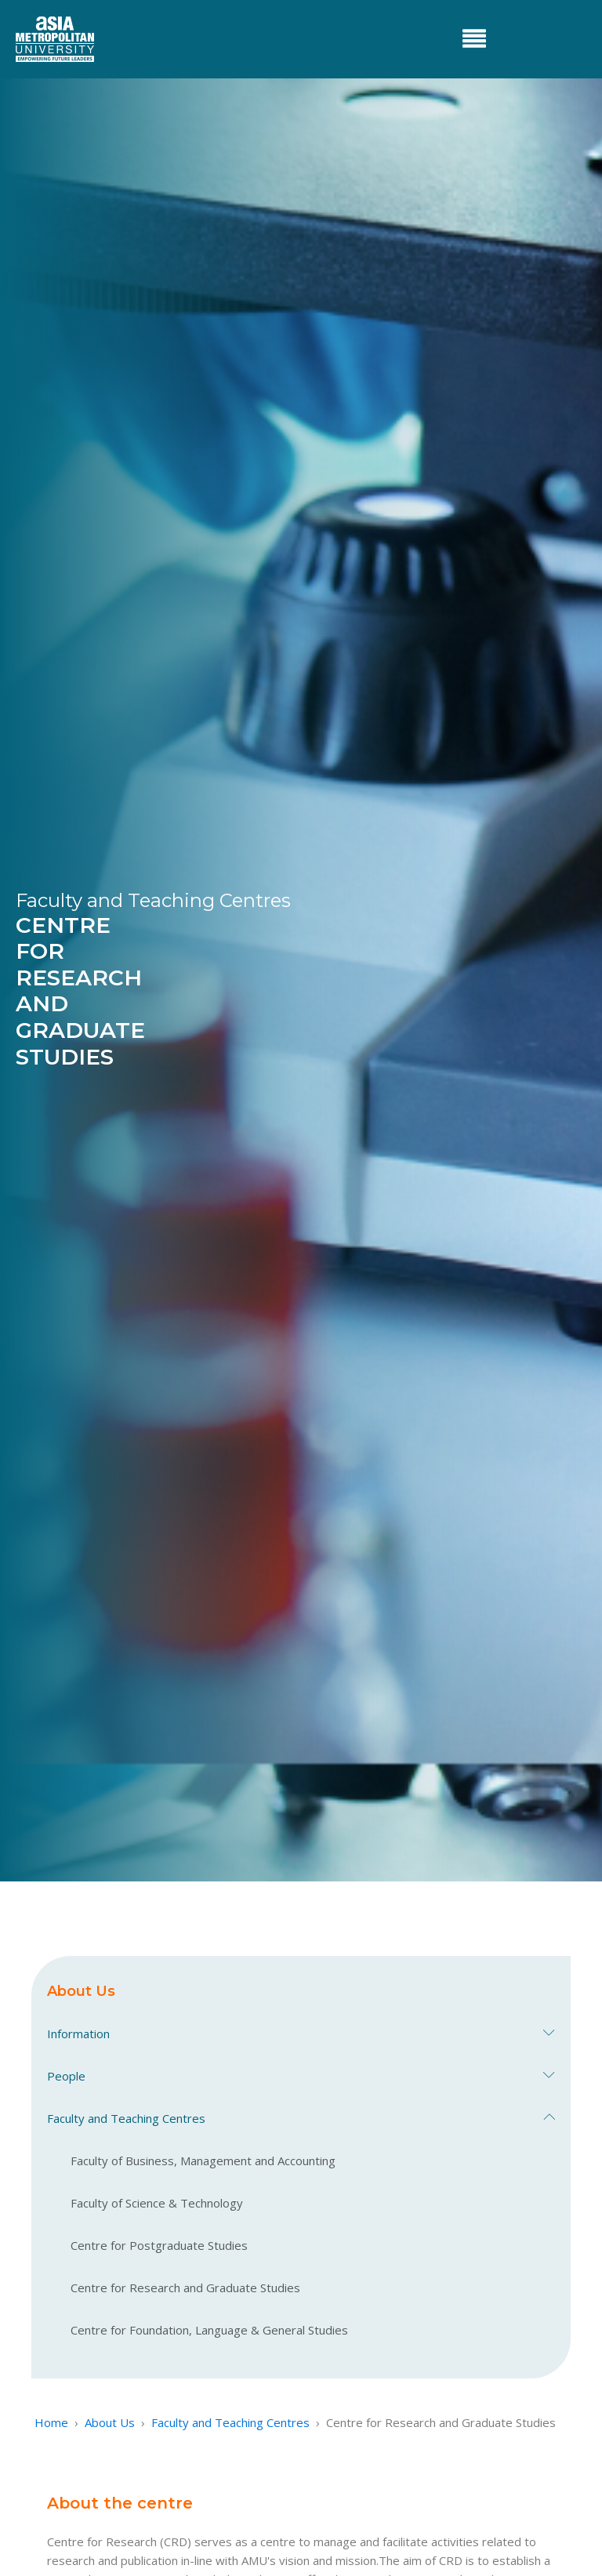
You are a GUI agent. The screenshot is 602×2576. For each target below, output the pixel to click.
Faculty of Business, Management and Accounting (203, 2160)
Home (51, 2422)
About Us (110, 2422)
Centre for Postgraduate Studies (159, 2245)
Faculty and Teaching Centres (301, 2118)
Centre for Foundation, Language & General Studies (209, 2330)
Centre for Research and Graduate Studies (185, 2287)
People (301, 2076)
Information (301, 2033)
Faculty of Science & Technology (157, 2203)
